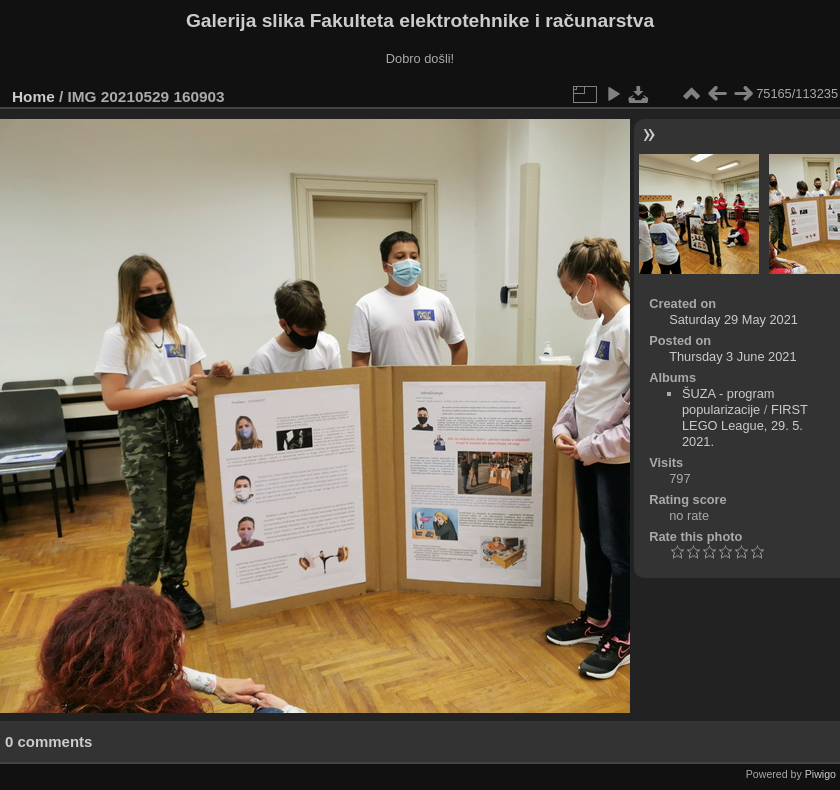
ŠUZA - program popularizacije (728, 401)
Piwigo (820, 774)
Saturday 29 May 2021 (733, 319)
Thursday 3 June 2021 (732, 356)
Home (33, 96)
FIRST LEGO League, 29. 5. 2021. (745, 425)
